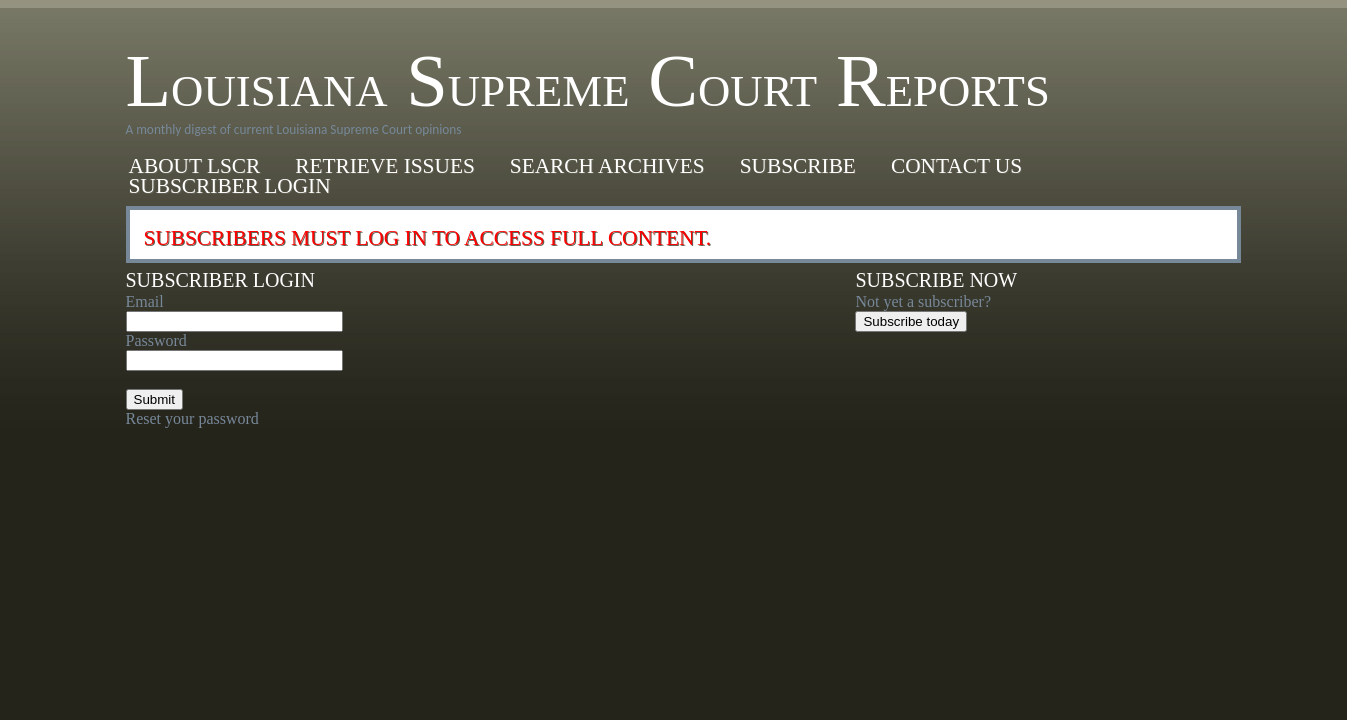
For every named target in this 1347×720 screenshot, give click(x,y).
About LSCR (195, 166)
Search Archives (607, 166)
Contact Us (956, 166)
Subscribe (798, 166)
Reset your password (192, 418)
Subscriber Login (230, 186)
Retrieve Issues (385, 166)
